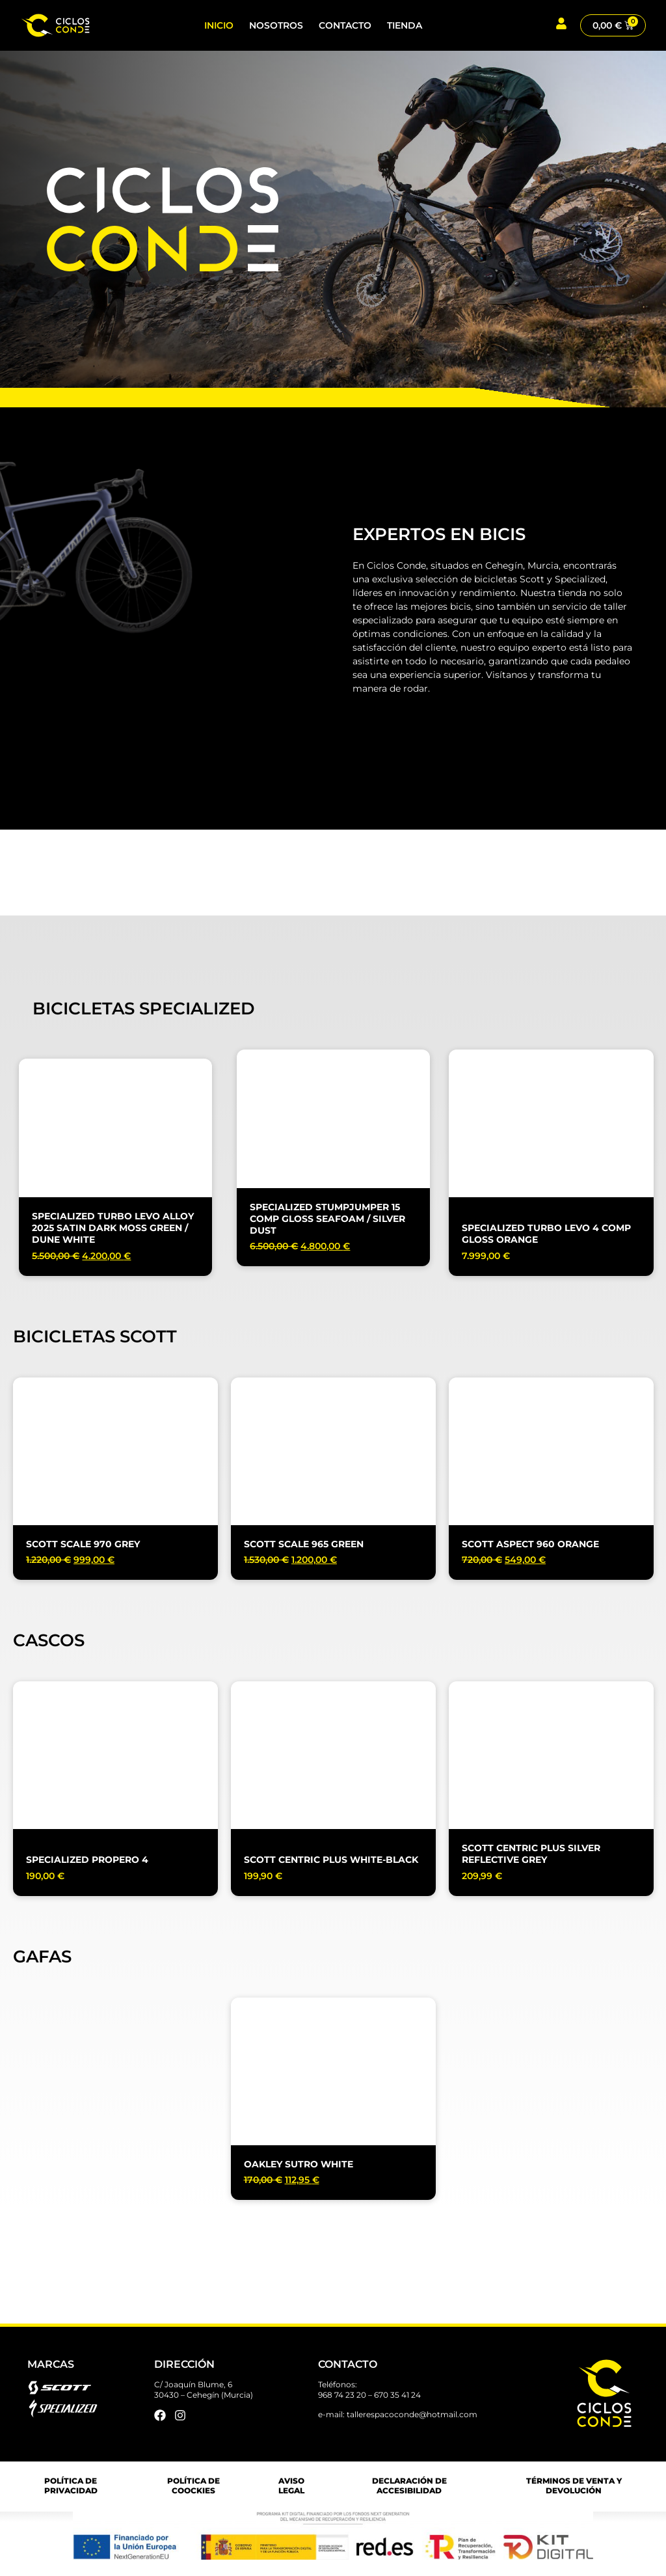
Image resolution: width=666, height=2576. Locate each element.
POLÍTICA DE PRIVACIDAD (71, 2486)
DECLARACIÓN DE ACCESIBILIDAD (409, 2486)
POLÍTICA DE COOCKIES (193, 2486)
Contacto (345, 25)
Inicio (218, 25)
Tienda (404, 25)
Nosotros (276, 25)
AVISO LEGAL (291, 2486)
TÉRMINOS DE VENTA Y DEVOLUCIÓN (574, 2486)
